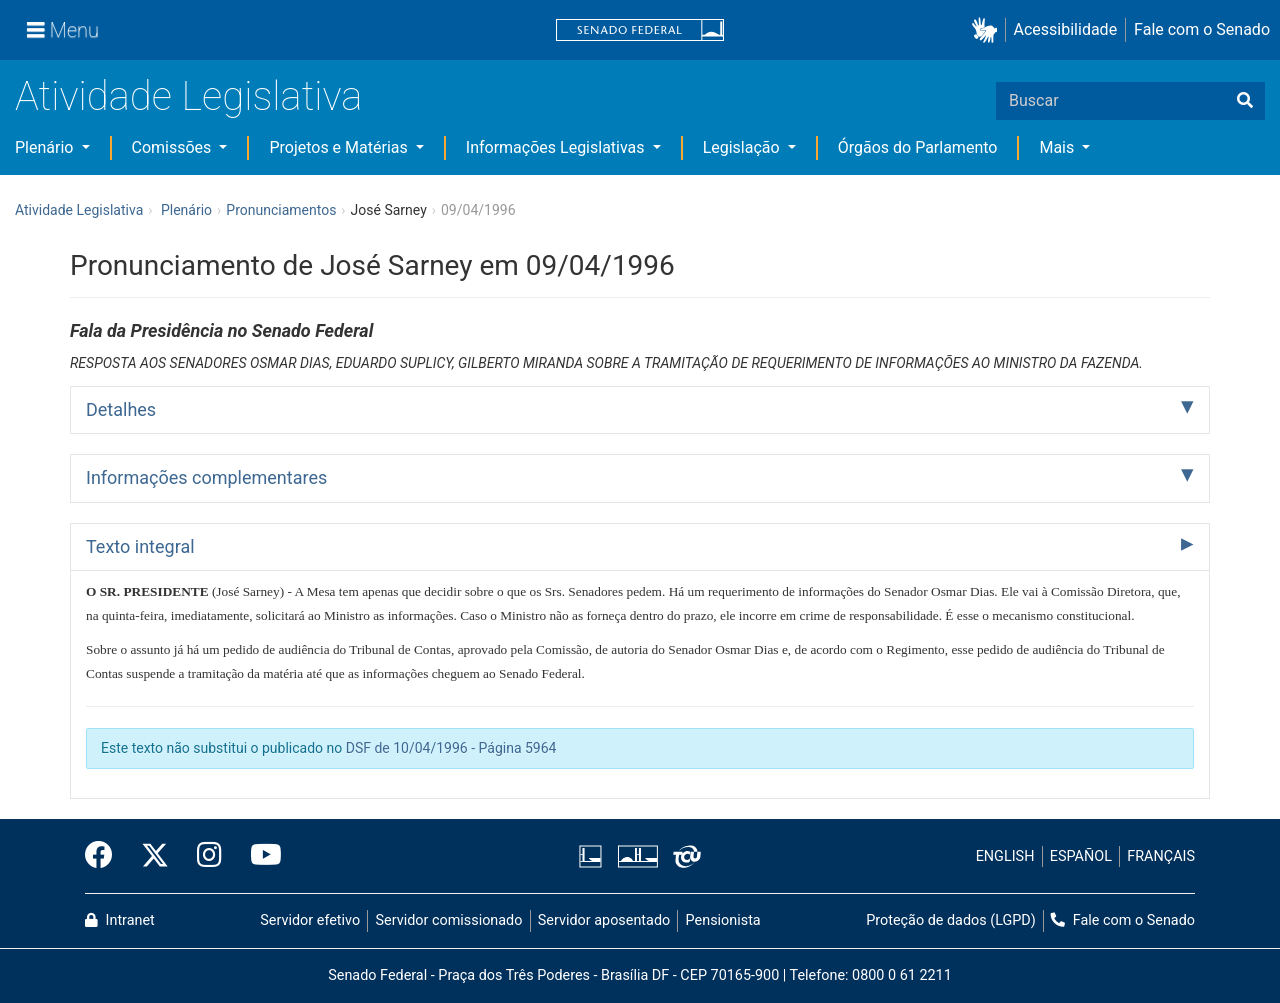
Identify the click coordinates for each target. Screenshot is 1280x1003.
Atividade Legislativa (188, 96)
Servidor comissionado (449, 920)
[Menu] (63, 30)
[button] (988, 30)
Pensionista (723, 920)
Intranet (120, 920)
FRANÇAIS (1161, 856)
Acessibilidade (1066, 29)
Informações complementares (206, 477)
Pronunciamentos (281, 210)
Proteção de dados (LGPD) (951, 920)
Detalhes (121, 409)
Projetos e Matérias (340, 147)
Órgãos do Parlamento (918, 147)
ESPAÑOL (1081, 856)
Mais (1058, 147)
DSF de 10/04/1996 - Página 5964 (451, 748)
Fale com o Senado (1202, 29)
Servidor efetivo (310, 920)
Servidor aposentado (604, 920)
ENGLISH (1005, 856)
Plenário (46, 147)
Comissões (174, 147)
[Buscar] (1245, 101)
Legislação (743, 147)
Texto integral (140, 546)
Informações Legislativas (557, 147)
